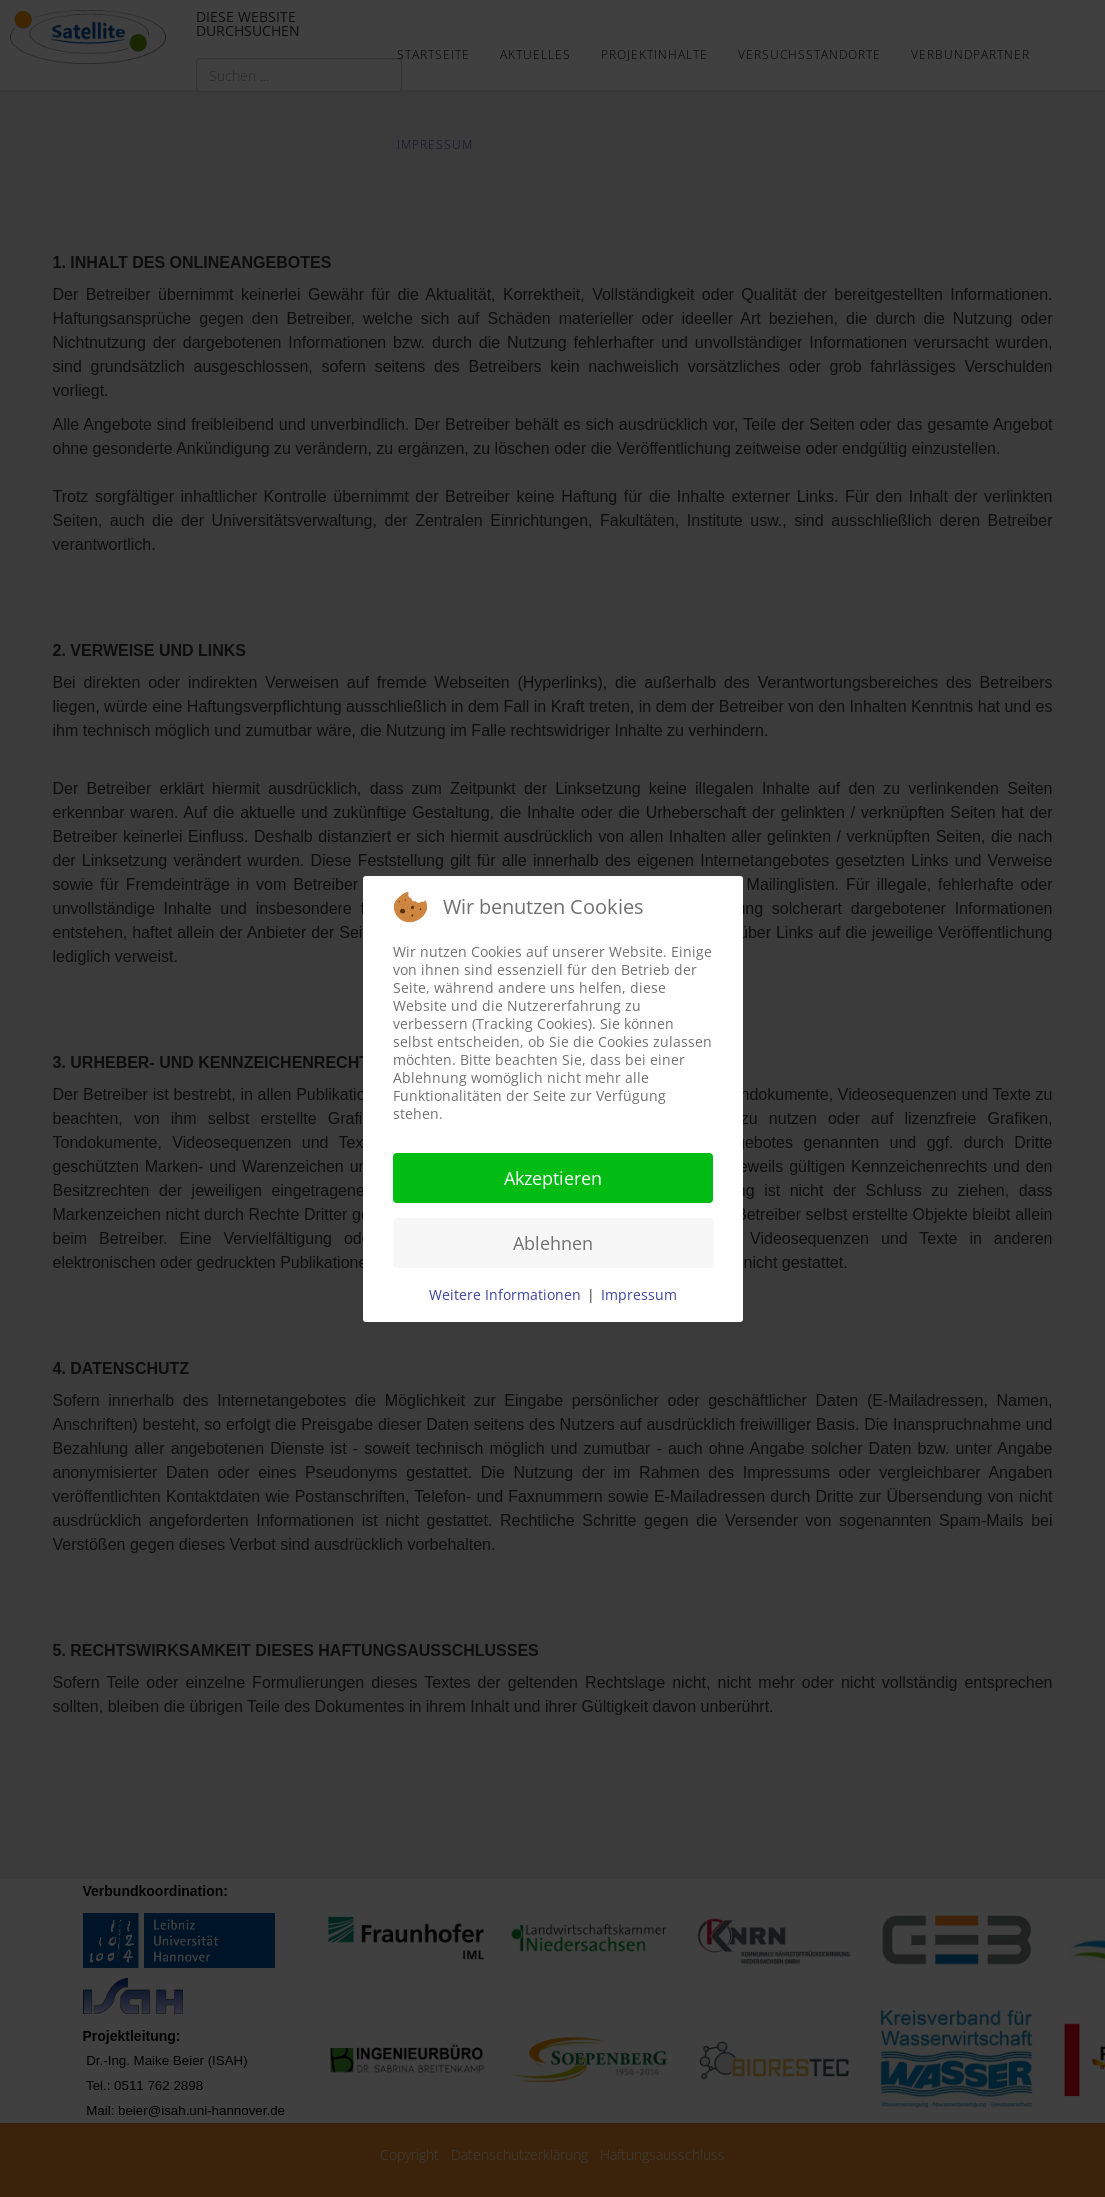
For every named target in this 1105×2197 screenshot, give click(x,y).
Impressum (639, 1294)
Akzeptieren (553, 1178)
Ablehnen (553, 1243)
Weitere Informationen (505, 1294)
